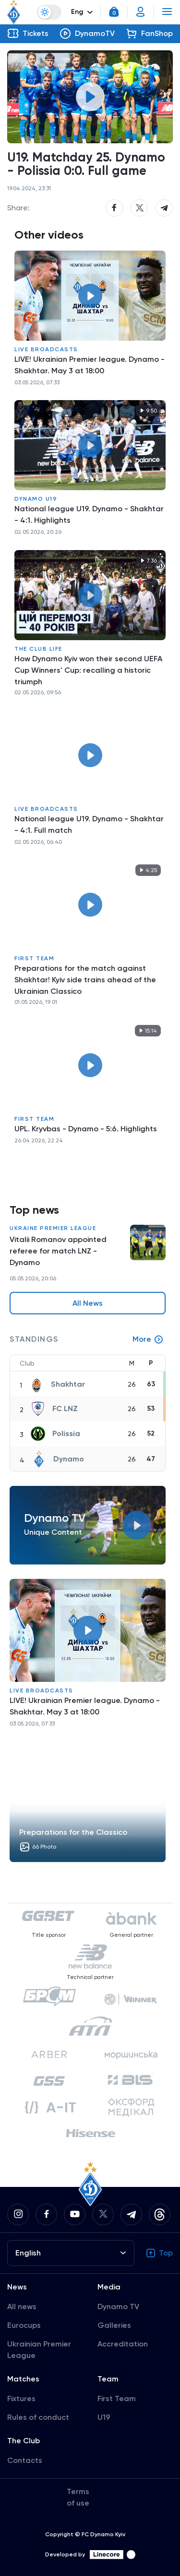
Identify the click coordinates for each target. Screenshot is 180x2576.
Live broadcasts (46, 349)
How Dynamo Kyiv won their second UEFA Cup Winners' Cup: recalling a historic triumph (88, 670)
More (147, 1339)
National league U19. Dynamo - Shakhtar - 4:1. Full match (89, 824)
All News (87, 1303)
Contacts (24, 2460)
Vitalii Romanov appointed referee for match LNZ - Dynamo (58, 1251)
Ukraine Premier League (53, 1228)
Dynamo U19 (35, 498)
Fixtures (21, 2398)
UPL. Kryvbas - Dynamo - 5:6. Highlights (85, 1128)
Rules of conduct (38, 2417)
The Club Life (38, 648)
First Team (34, 958)
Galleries (114, 2325)
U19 (103, 2417)
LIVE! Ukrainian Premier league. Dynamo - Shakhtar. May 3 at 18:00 (89, 365)
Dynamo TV (118, 2306)
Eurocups (24, 2325)
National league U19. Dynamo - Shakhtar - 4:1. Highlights (89, 514)
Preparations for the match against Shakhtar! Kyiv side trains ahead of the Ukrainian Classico (85, 980)
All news (21, 2306)
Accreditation (122, 2343)
